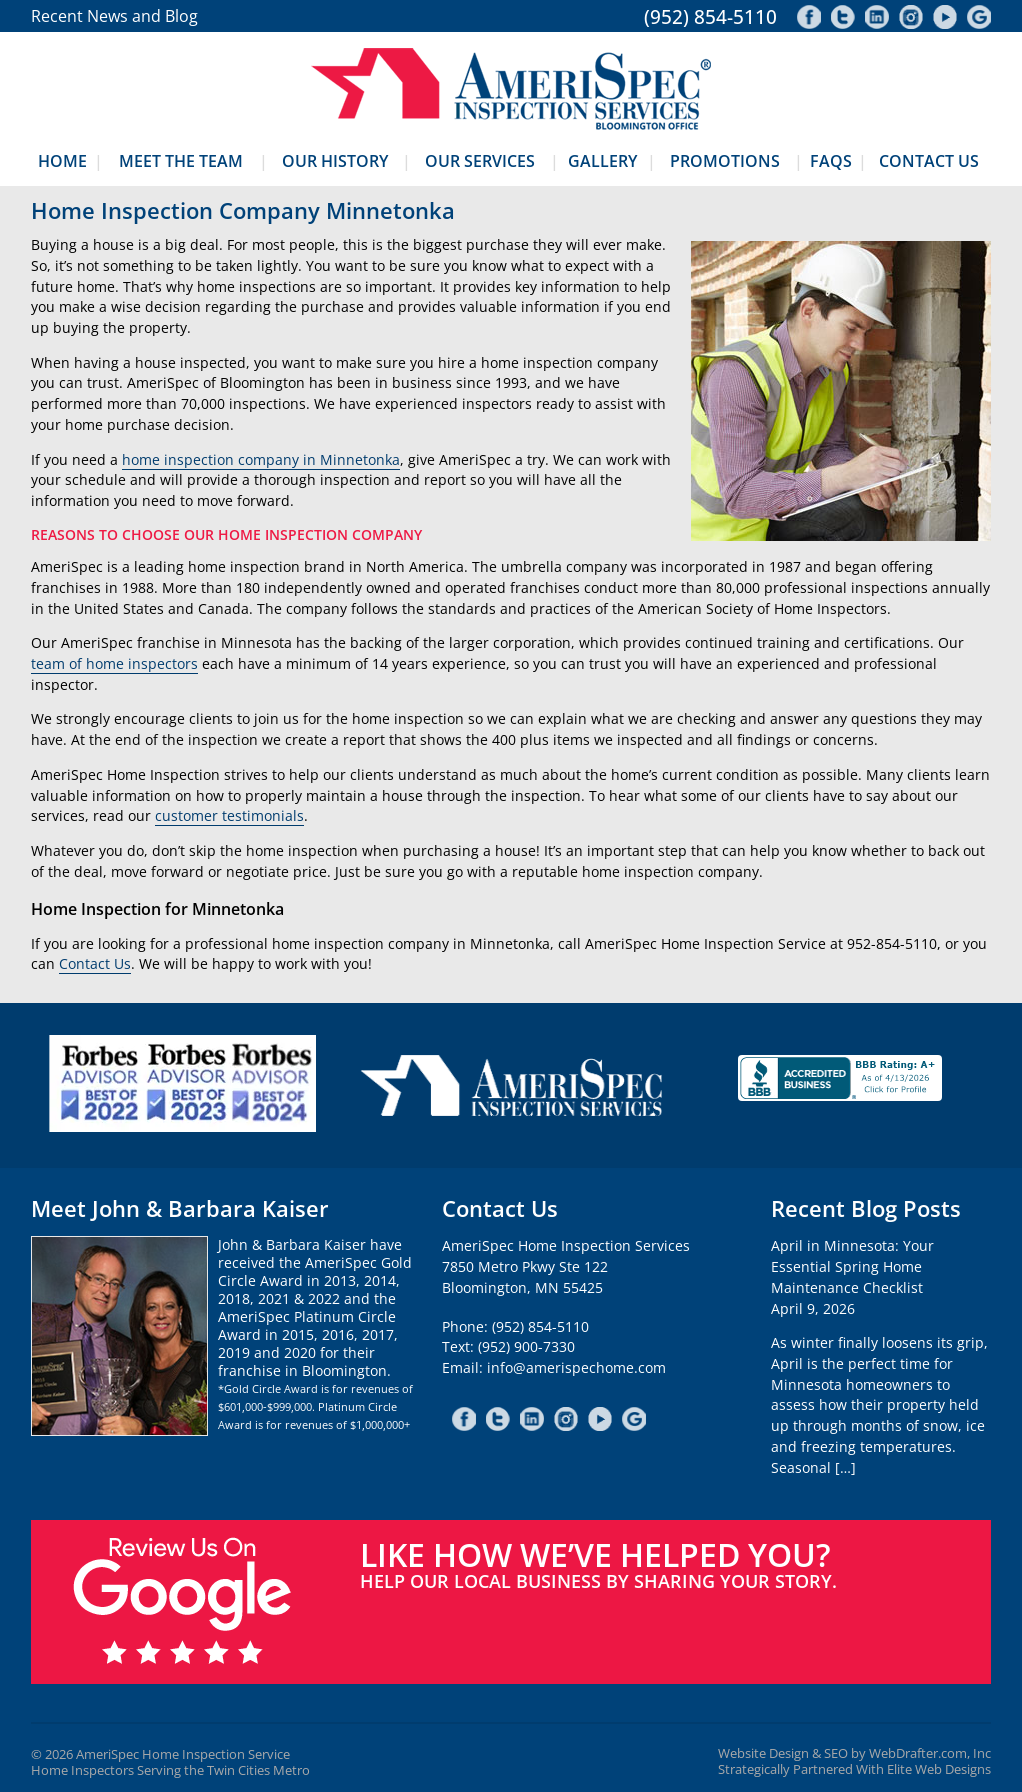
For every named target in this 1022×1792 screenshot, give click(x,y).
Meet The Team (181, 161)
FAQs (831, 161)
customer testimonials (229, 815)
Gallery (602, 161)
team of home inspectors (114, 663)
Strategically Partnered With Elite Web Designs (854, 1769)
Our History (335, 161)
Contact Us (929, 161)
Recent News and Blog (114, 16)
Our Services (480, 161)
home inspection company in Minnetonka (261, 459)
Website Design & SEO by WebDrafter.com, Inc (854, 1753)
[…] (845, 1467)
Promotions (725, 161)
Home (62, 161)
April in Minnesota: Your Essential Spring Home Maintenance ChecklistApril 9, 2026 (852, 1276)
